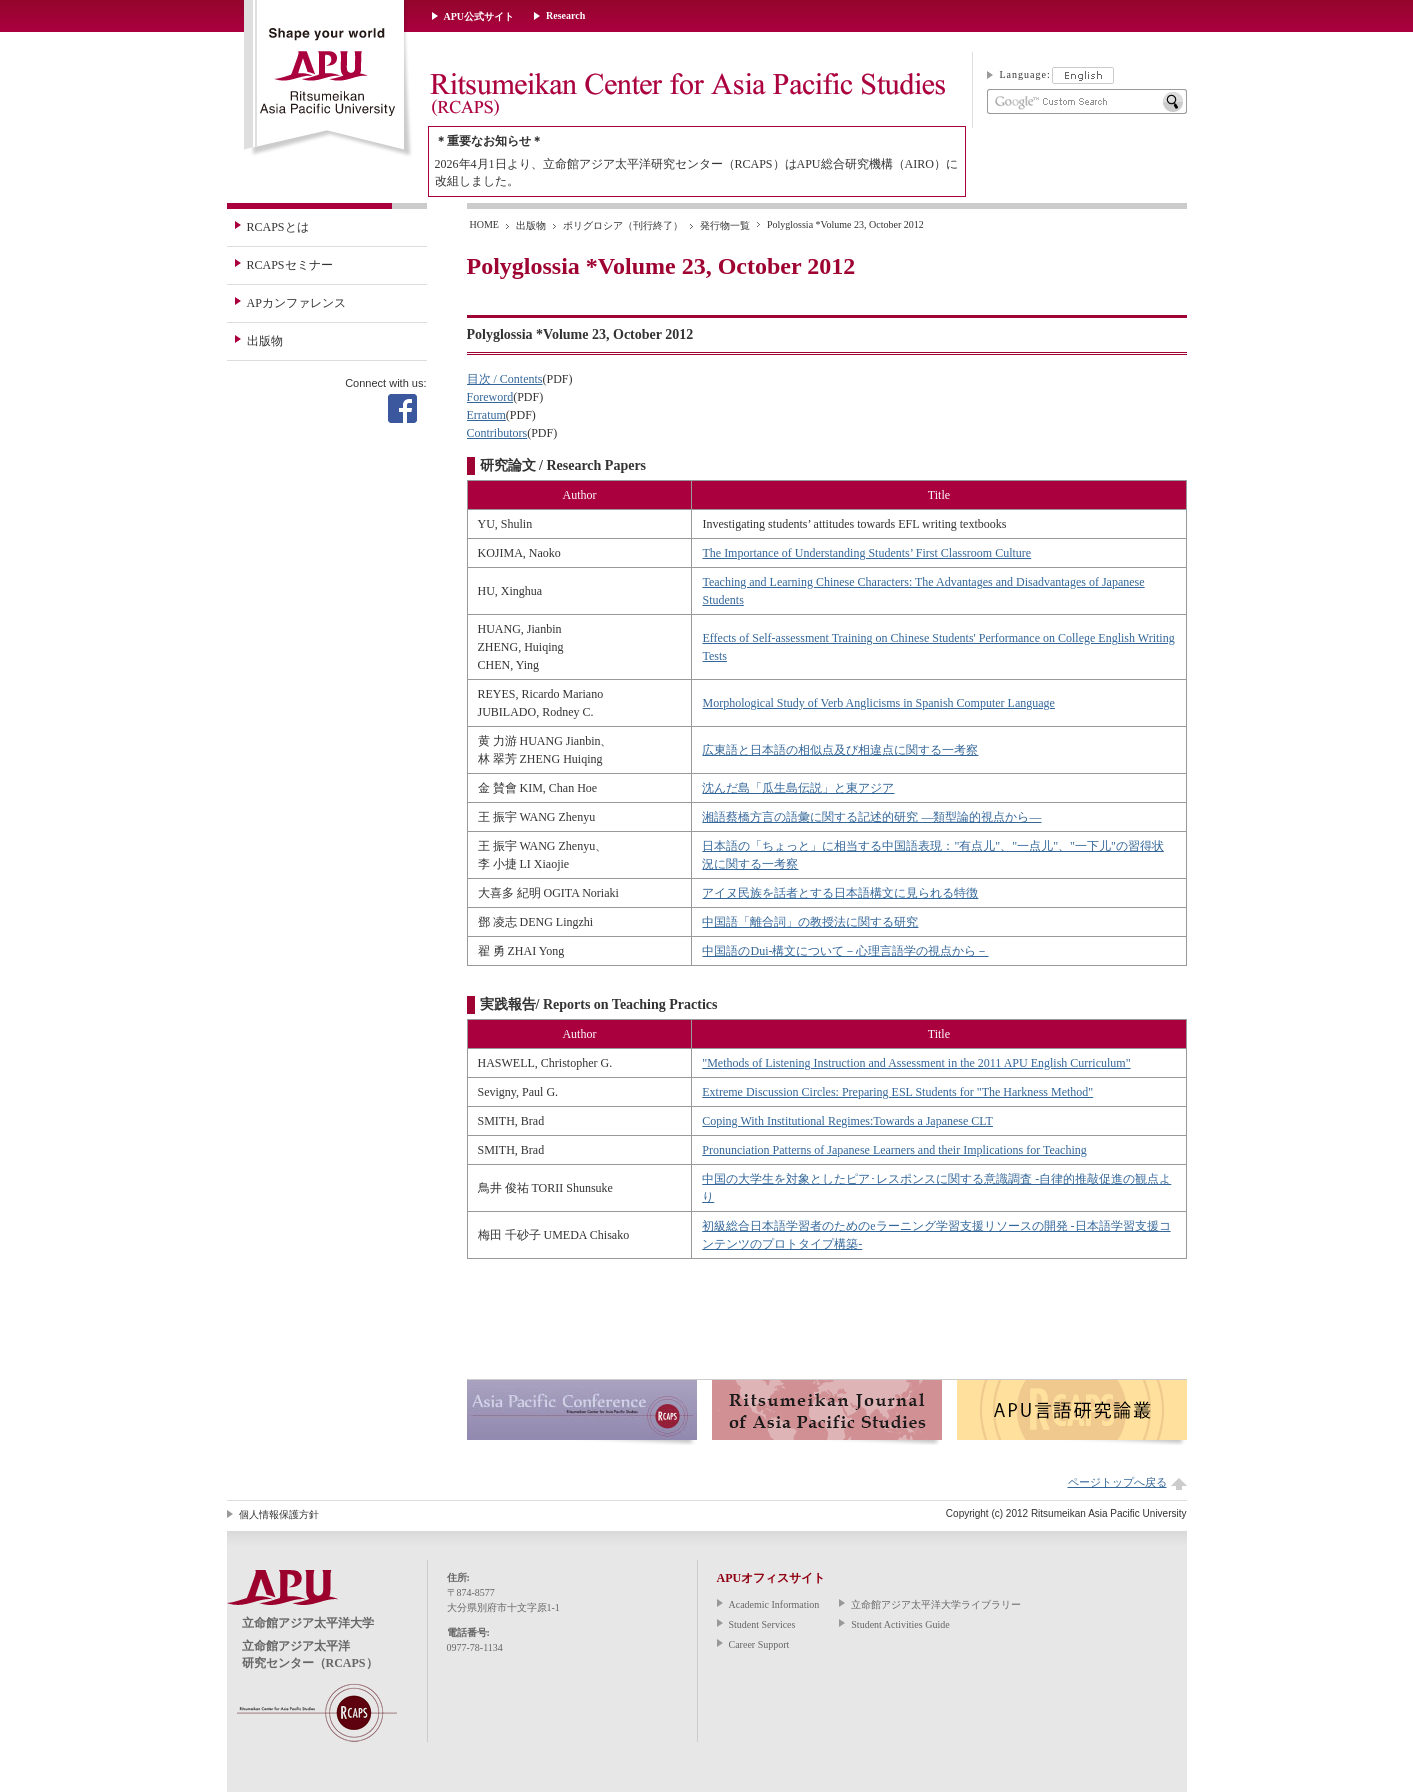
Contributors (497, 433)
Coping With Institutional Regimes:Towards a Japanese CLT (847, 1121)
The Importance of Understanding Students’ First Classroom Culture (866, 553)
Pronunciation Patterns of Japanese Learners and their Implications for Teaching (894, 1150)
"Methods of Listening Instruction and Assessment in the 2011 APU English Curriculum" (916, 1063)
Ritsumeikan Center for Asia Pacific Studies (687, 95)
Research (565, 15)
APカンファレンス (296, 303)
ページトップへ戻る (1117, 1482)
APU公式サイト (479, 16)
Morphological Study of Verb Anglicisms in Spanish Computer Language (878, 703)
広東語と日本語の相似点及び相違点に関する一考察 (840, 750)
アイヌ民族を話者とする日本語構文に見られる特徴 (840, 893)
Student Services (762, 1624)
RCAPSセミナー (290, 265)
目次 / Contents (505, 379)
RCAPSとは (278, 227)
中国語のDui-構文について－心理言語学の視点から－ (845, 951)
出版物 (265, 341)
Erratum (486, 415)
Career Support (759, 1644)
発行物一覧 (725, 225)
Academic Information (774, 1604)
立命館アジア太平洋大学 (328, 79)
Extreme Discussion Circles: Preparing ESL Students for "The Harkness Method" (897, 1092)
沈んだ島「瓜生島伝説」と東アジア (798, 788)
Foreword (490, 397)
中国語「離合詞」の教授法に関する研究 (810, 922)
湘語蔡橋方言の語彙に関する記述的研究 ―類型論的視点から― (871, 817)
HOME (484, 224)
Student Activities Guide (900, 1624)
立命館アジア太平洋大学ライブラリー (936, 1604)
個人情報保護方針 (279, 1514)
